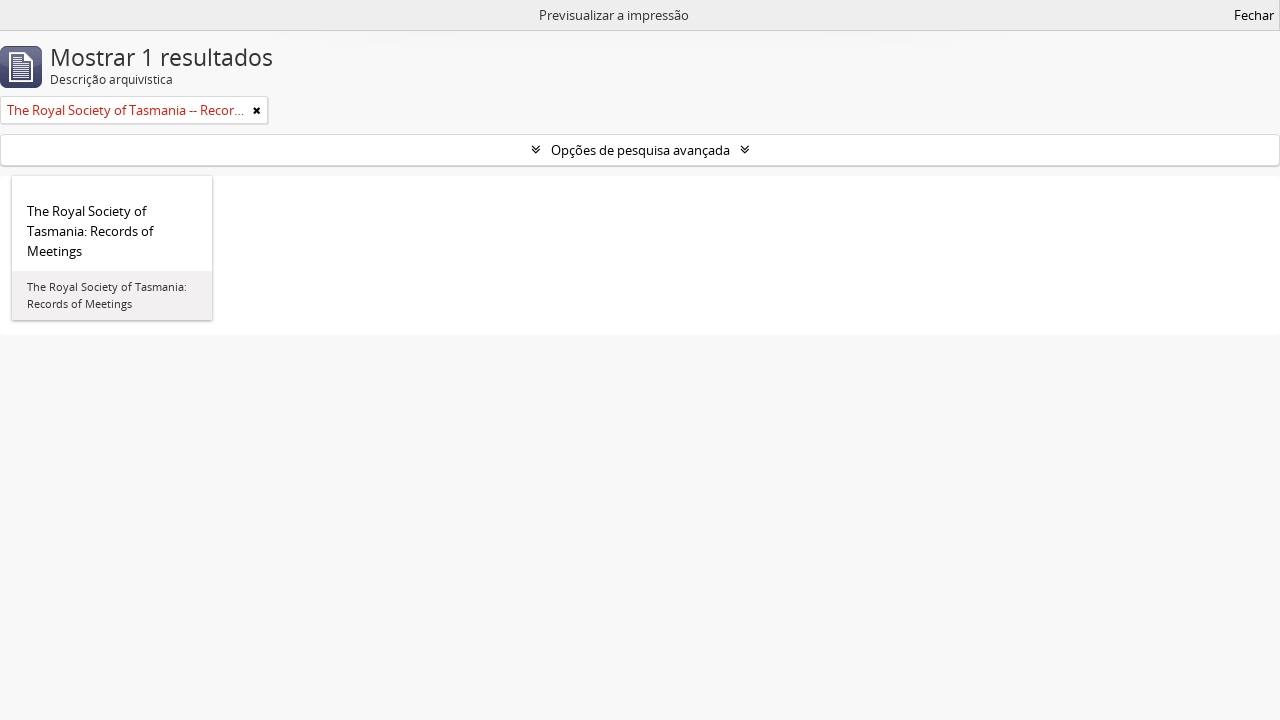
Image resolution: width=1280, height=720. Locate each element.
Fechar (1254, 15)
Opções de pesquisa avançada (640, 150)
